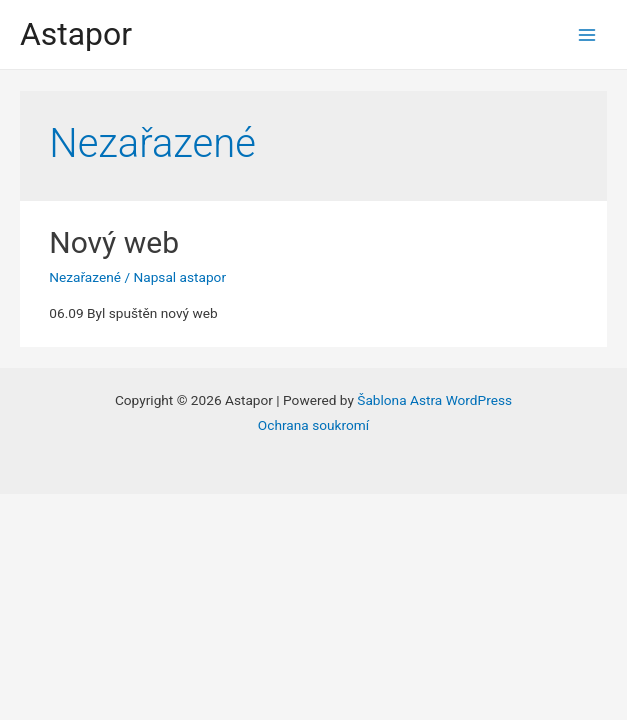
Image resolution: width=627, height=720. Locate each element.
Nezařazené (85, 277)
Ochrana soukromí (313, 425)
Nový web (114, 242)
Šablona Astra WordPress (434, 400)
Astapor (76, 34)
